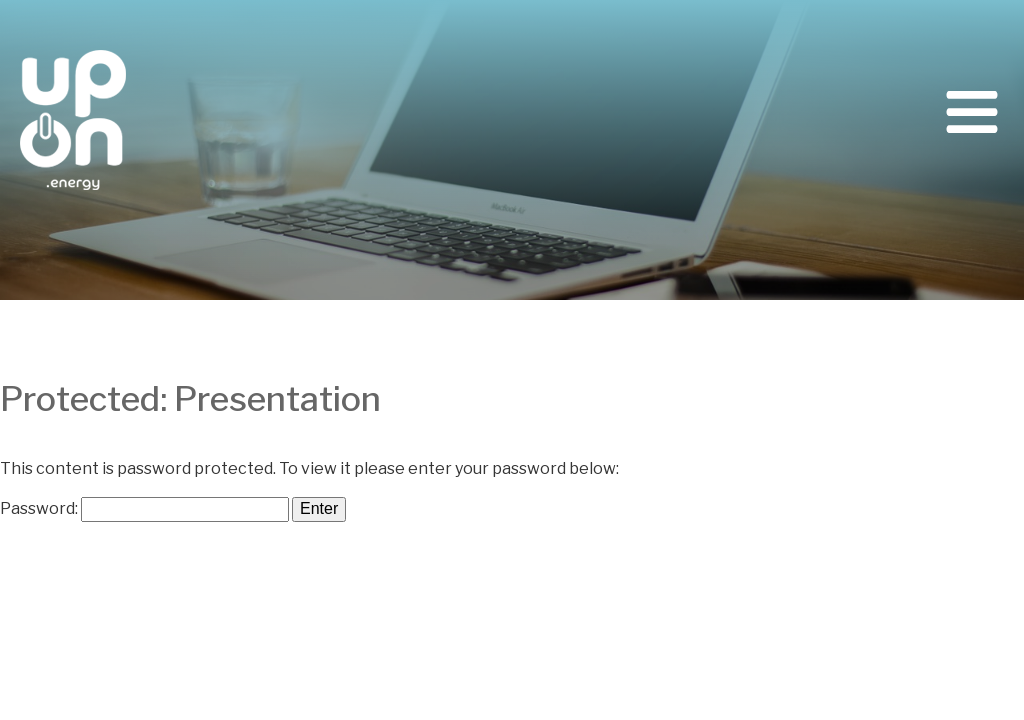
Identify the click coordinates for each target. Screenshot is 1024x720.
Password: (144, 509)
